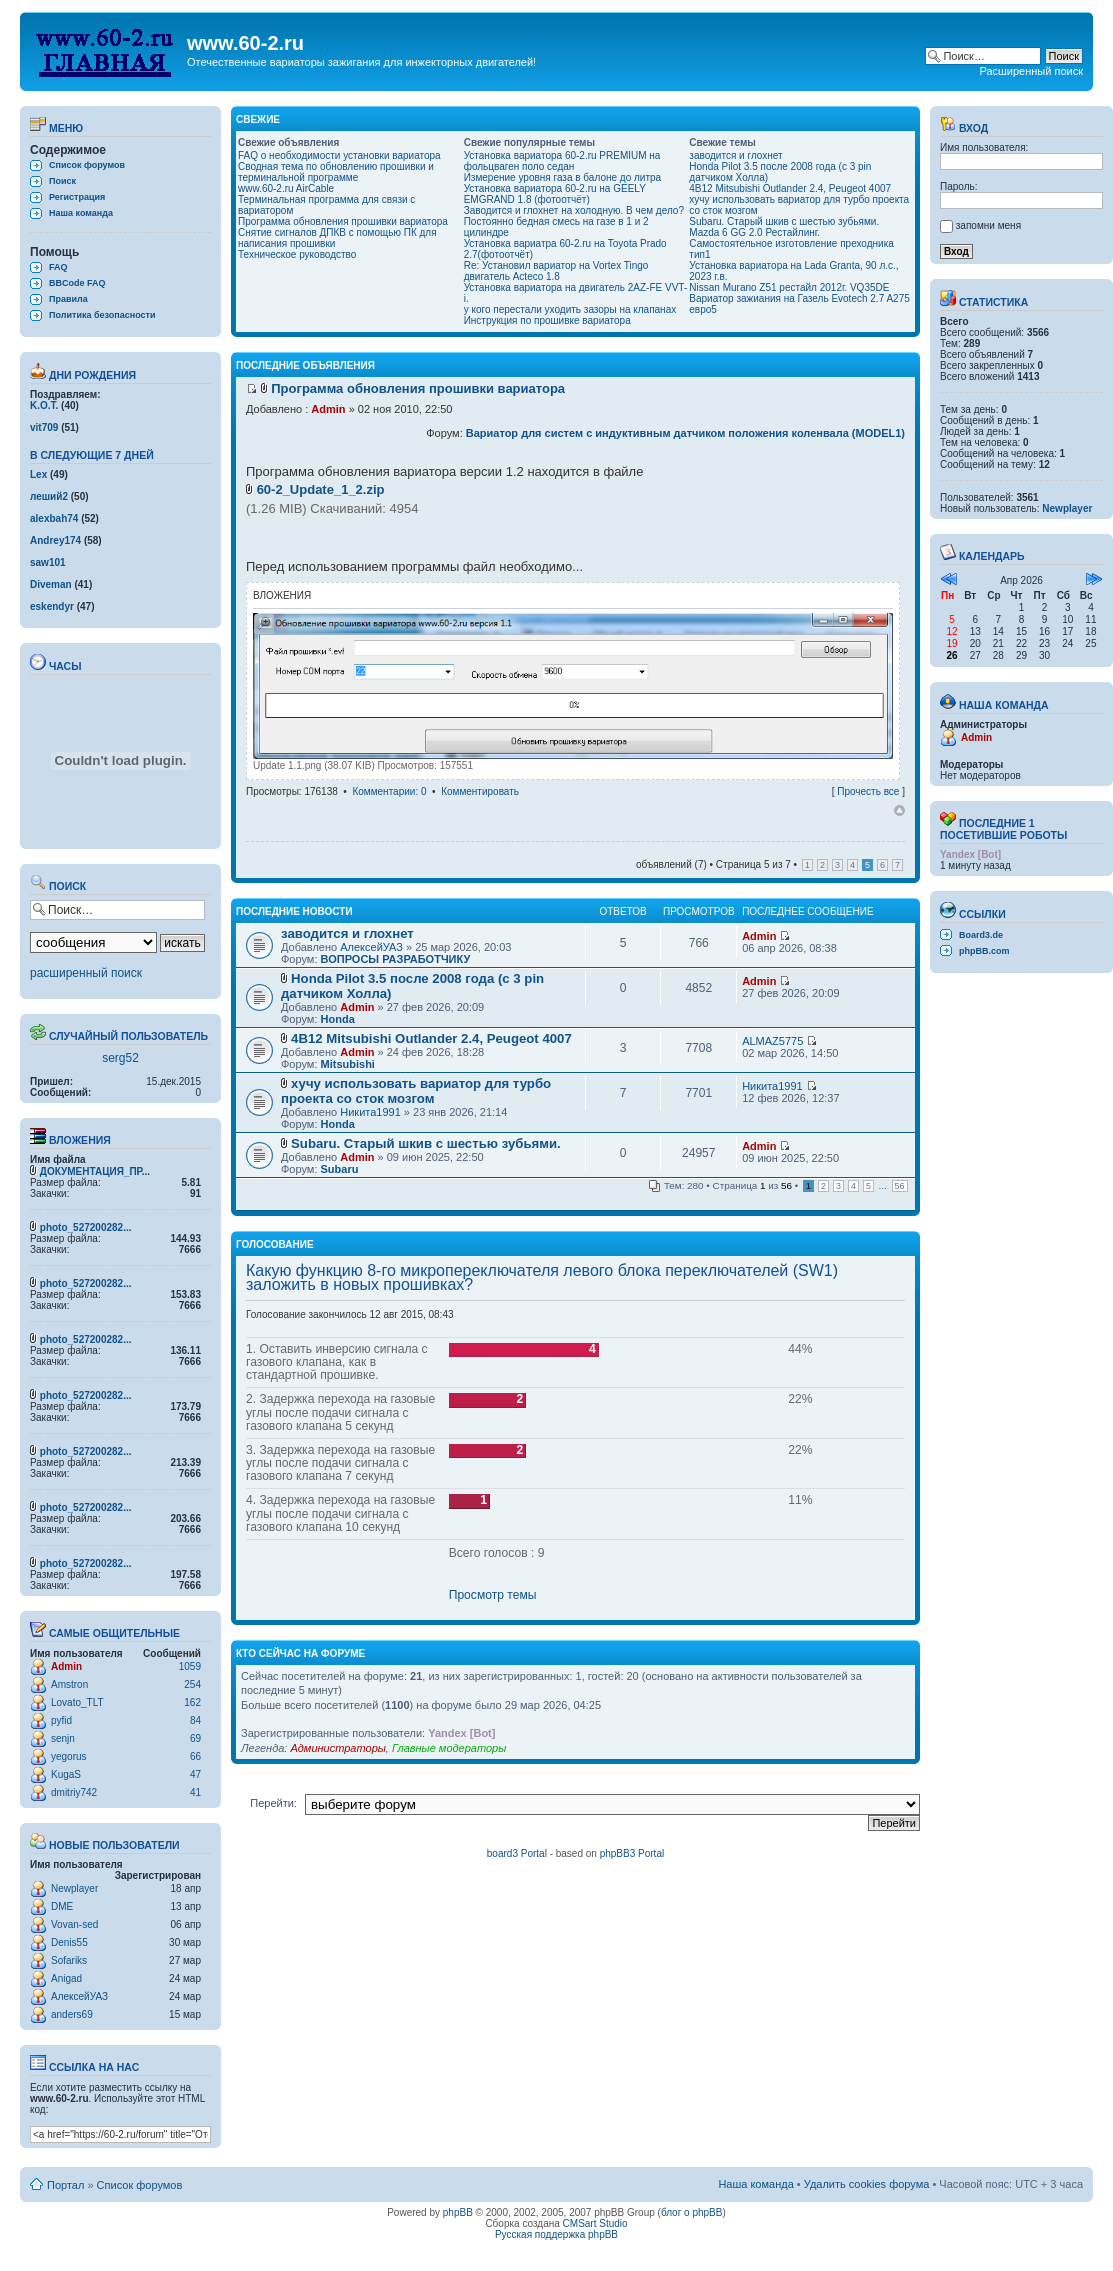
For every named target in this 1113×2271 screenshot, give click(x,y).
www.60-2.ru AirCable (286, 188)
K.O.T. (44, 405)
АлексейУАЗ (79, 1996)
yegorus (69, 1756)
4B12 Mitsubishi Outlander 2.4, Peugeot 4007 (790, 188)
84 (195, 1720)
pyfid (61, 1720)
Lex (38, 474)
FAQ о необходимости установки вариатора (339, 155)
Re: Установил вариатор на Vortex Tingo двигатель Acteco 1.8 (556, 271)
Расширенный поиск (1031, 71)
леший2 (49, 496)
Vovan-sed (74, 1924)
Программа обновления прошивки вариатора (343, 221)
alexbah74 (54, 518)
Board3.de (981, 935)
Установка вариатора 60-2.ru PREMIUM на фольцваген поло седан (562, 161)
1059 (190, 1666)
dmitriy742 (74, 1792)
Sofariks (69, 1960)
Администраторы (337, 1748)
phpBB (458, 2212)
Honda (338, 1019)
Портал (65, 2185)
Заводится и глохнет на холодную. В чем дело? (574, 210)
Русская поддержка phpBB (556, 2234)
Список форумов (87, 165)
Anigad (66, 1978)
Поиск (62, 181)
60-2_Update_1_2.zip (321, 489)
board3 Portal (517, 1853)
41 (195, 1792)
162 (192, 1702)
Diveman (51, 584)
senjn (63, 1738)
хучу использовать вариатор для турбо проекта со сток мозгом (416, 1091)
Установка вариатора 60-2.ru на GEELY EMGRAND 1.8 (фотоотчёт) (555, 194)
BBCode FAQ (77, 283)
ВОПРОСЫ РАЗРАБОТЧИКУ (396, 959)
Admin (66, 1666)
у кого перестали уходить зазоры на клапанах (570, 309)
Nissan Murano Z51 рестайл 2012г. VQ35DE (789, 287)
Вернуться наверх (899, 811)
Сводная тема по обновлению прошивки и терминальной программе (336, 172)
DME (62, 1906)
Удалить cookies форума (867, 2184)
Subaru (340, 1169)
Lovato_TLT (77, 1702)
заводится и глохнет (735, 155)
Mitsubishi (348, 1064)
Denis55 (69, 1942)
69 (195, 1738)
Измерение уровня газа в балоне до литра (562, 177)
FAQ (58, 267)
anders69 (72, 2014)
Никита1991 (370, 1112)
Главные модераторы (449, 1748)
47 (195, 1774)
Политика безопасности (102, 315)
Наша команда (81, 213)
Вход (964, 128)
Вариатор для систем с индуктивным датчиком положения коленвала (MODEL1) (685, 433)
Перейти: (273, 1803)
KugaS (66, 1774)
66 (195, 1756)
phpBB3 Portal (632, 1853)
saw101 (48, 562)
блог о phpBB (692, 2212)
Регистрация (77, 197)
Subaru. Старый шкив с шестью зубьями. (784, 221)
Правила (68, 299)
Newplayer (74, 1888)
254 (192, 1684)
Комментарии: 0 (389, 791)
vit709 (44, 427)
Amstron (69, 1684)
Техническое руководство (297, 254)
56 (900, 1186)
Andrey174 (55, 540)
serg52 (120, 1058)
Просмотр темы (493, 1595)
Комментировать (480, 791)
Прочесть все (868, 791)
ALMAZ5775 (772, 1041)
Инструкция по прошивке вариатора (547, 320)
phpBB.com (984, 951)
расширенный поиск (86, 973)
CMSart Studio (595, 2223)
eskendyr (52, 606)
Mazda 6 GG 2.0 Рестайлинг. (754, 232)
